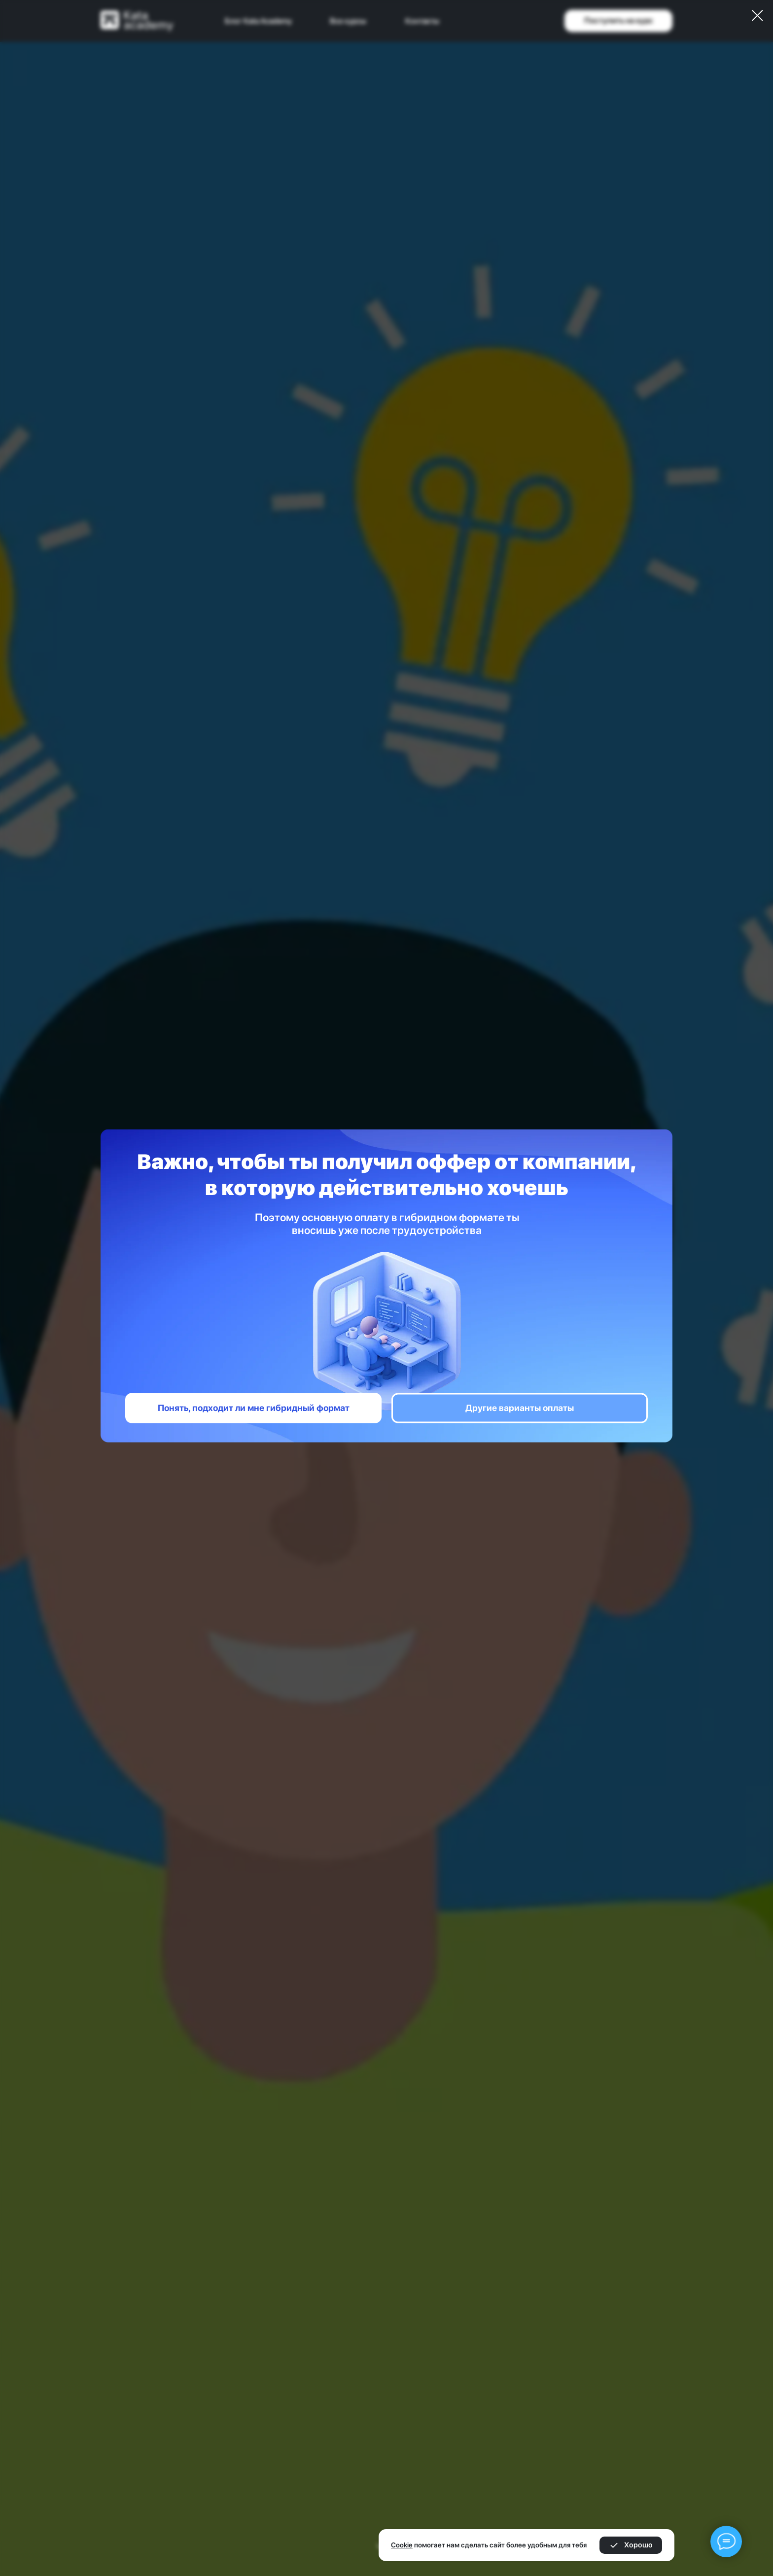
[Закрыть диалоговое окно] (757, 15)
